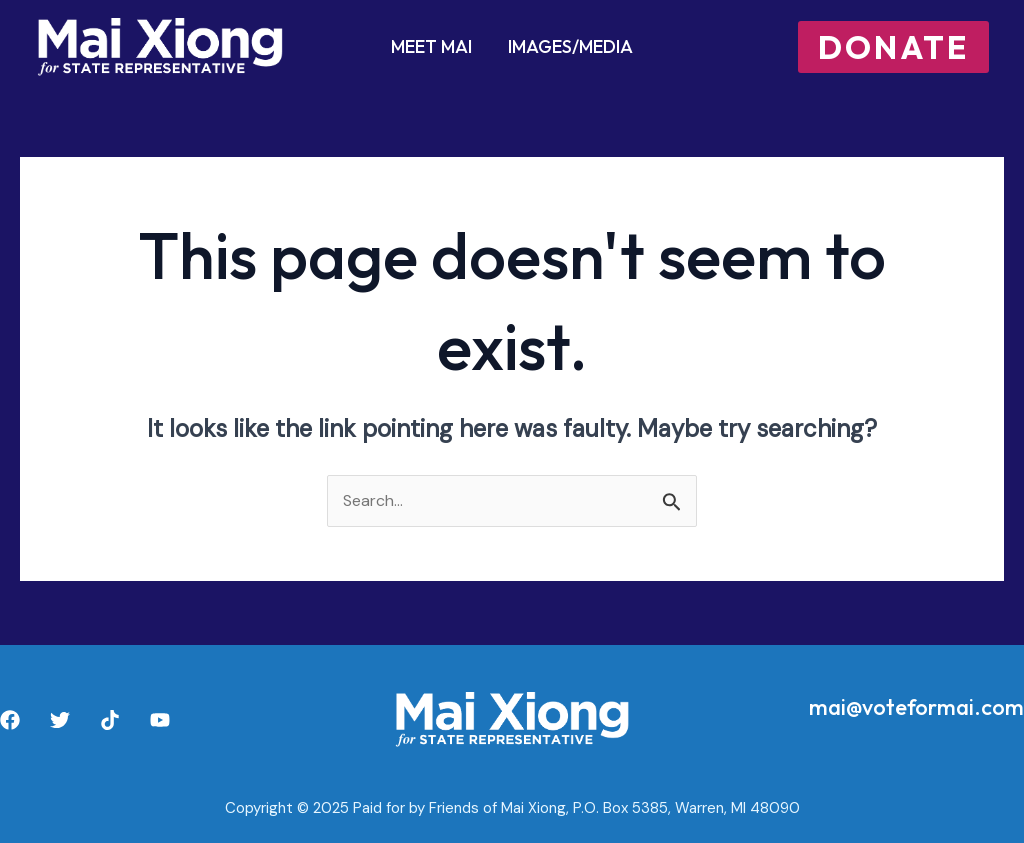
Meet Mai (431, 46)
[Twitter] (60, 720)
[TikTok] (110, 720)
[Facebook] (10, 720)
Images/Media (570, 46)
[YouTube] (160, 720)
